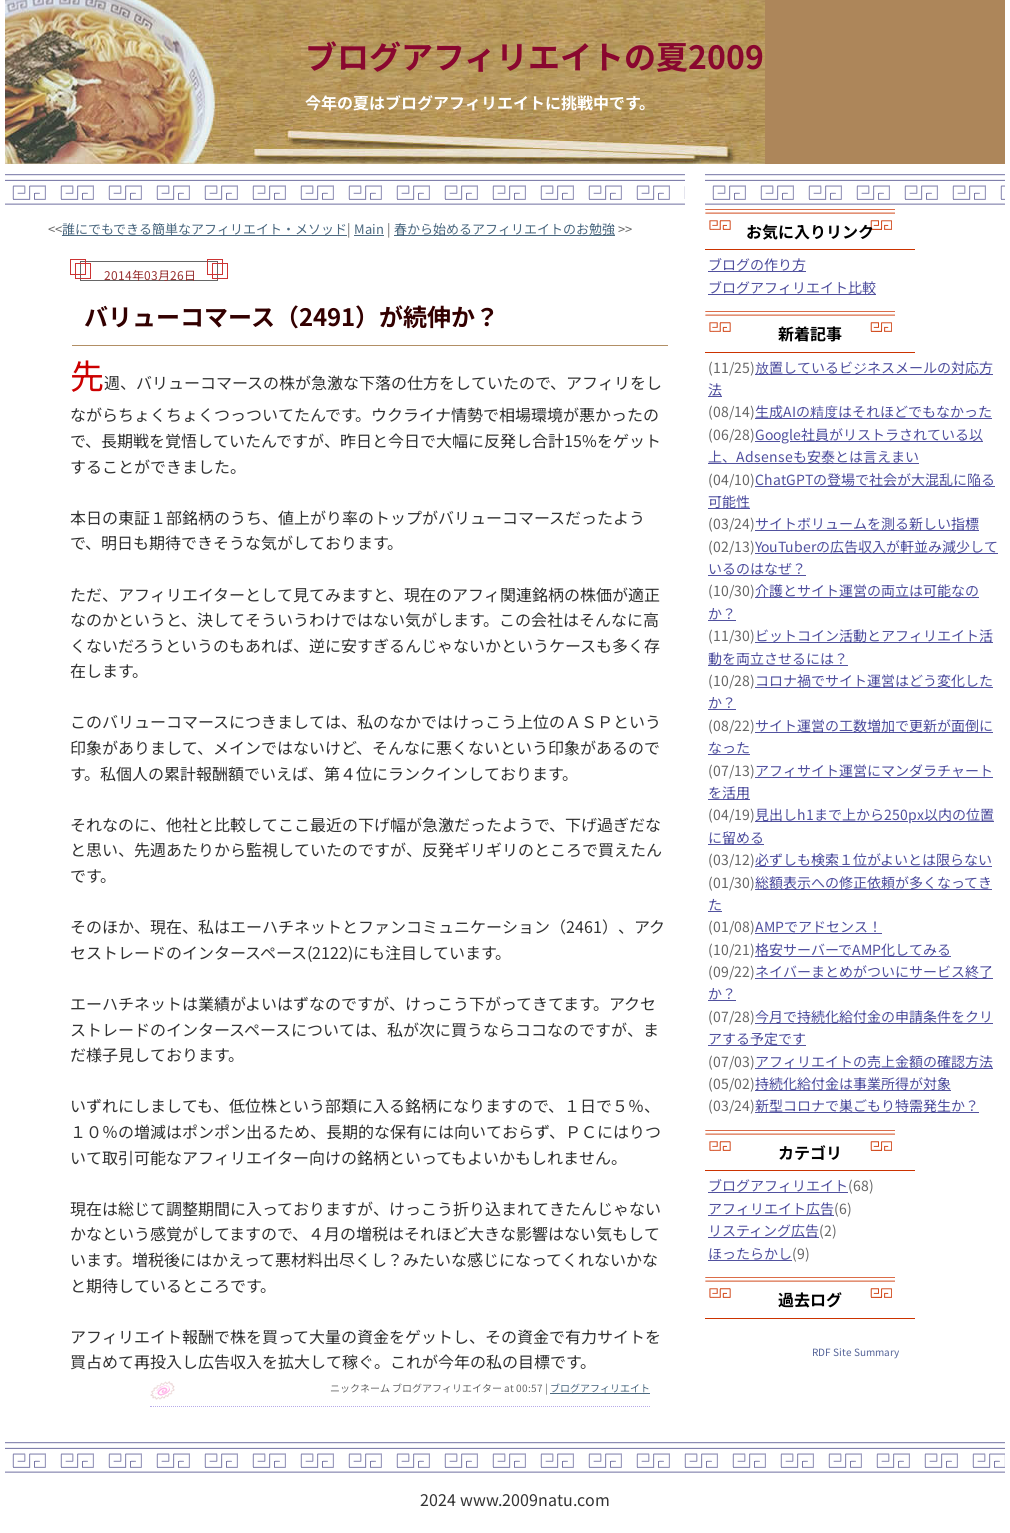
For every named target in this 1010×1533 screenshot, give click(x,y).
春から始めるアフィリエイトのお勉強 (504, 228)
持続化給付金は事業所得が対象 (853, 1083)
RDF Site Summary (855, 1351)
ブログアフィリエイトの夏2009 (534, 55)
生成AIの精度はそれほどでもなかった (873, 411)
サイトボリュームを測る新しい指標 (867, 523)
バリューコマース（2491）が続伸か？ (291, 315)
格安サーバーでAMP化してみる (853, 949)
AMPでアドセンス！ (818, 926)
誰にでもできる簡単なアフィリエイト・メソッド (204, 228)
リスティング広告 (763, 1230)
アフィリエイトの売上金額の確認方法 (874, 1061)
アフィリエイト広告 (771, 1208)
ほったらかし (750, 1253)
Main (369, 228)
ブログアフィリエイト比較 (792, 287)
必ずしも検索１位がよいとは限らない (873, 859)
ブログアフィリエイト (600, 1387)
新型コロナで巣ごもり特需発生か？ (867, 1105)
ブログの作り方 (757, 264)
